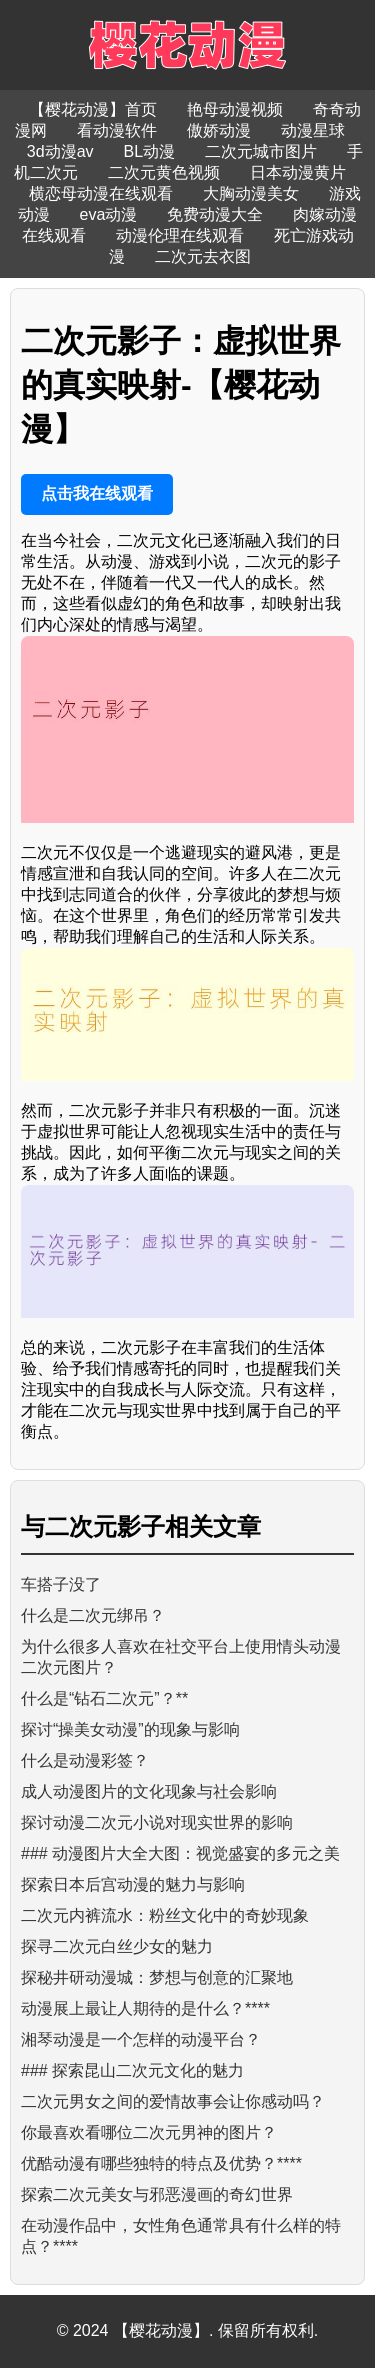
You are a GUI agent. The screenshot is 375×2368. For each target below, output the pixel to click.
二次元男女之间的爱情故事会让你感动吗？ (173, 2101)
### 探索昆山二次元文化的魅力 (132, 2070)
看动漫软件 (117, 130)
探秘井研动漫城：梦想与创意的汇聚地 (157, 1977)
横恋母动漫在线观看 (101, 193)
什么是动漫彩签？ (85, 1760)
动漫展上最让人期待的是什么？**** (145, 2008)
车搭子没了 (61, 1584)
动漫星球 (313, 130)
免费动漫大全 (215, 214)
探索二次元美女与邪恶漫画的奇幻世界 (157, 2194)
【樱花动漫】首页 (93, 109)
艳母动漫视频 (235, 109)
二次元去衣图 (203, 256)
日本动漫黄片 (298, 172)
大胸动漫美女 (251, 193)
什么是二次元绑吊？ (93, 1615)
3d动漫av (60, 151)
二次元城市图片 (261, 151)
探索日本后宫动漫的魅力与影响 (133, 1884)
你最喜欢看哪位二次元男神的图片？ (149, 2132)
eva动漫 (109, 214)
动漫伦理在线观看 (180, 235)
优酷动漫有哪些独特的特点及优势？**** (161, 2163)
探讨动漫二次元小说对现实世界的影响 (157, 1822)
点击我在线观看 (97, 493)
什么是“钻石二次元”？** (104, 1698)
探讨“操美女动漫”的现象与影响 (130, 1729)
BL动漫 (150, 151)
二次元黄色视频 (164, 172)
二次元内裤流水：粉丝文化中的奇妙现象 (165, 1915)
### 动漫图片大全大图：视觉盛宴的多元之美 (180, 1853)
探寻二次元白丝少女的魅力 (117, 1946)
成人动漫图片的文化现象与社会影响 (149, 1791)
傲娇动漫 (219, 130)
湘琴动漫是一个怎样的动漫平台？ (141, 2039)
